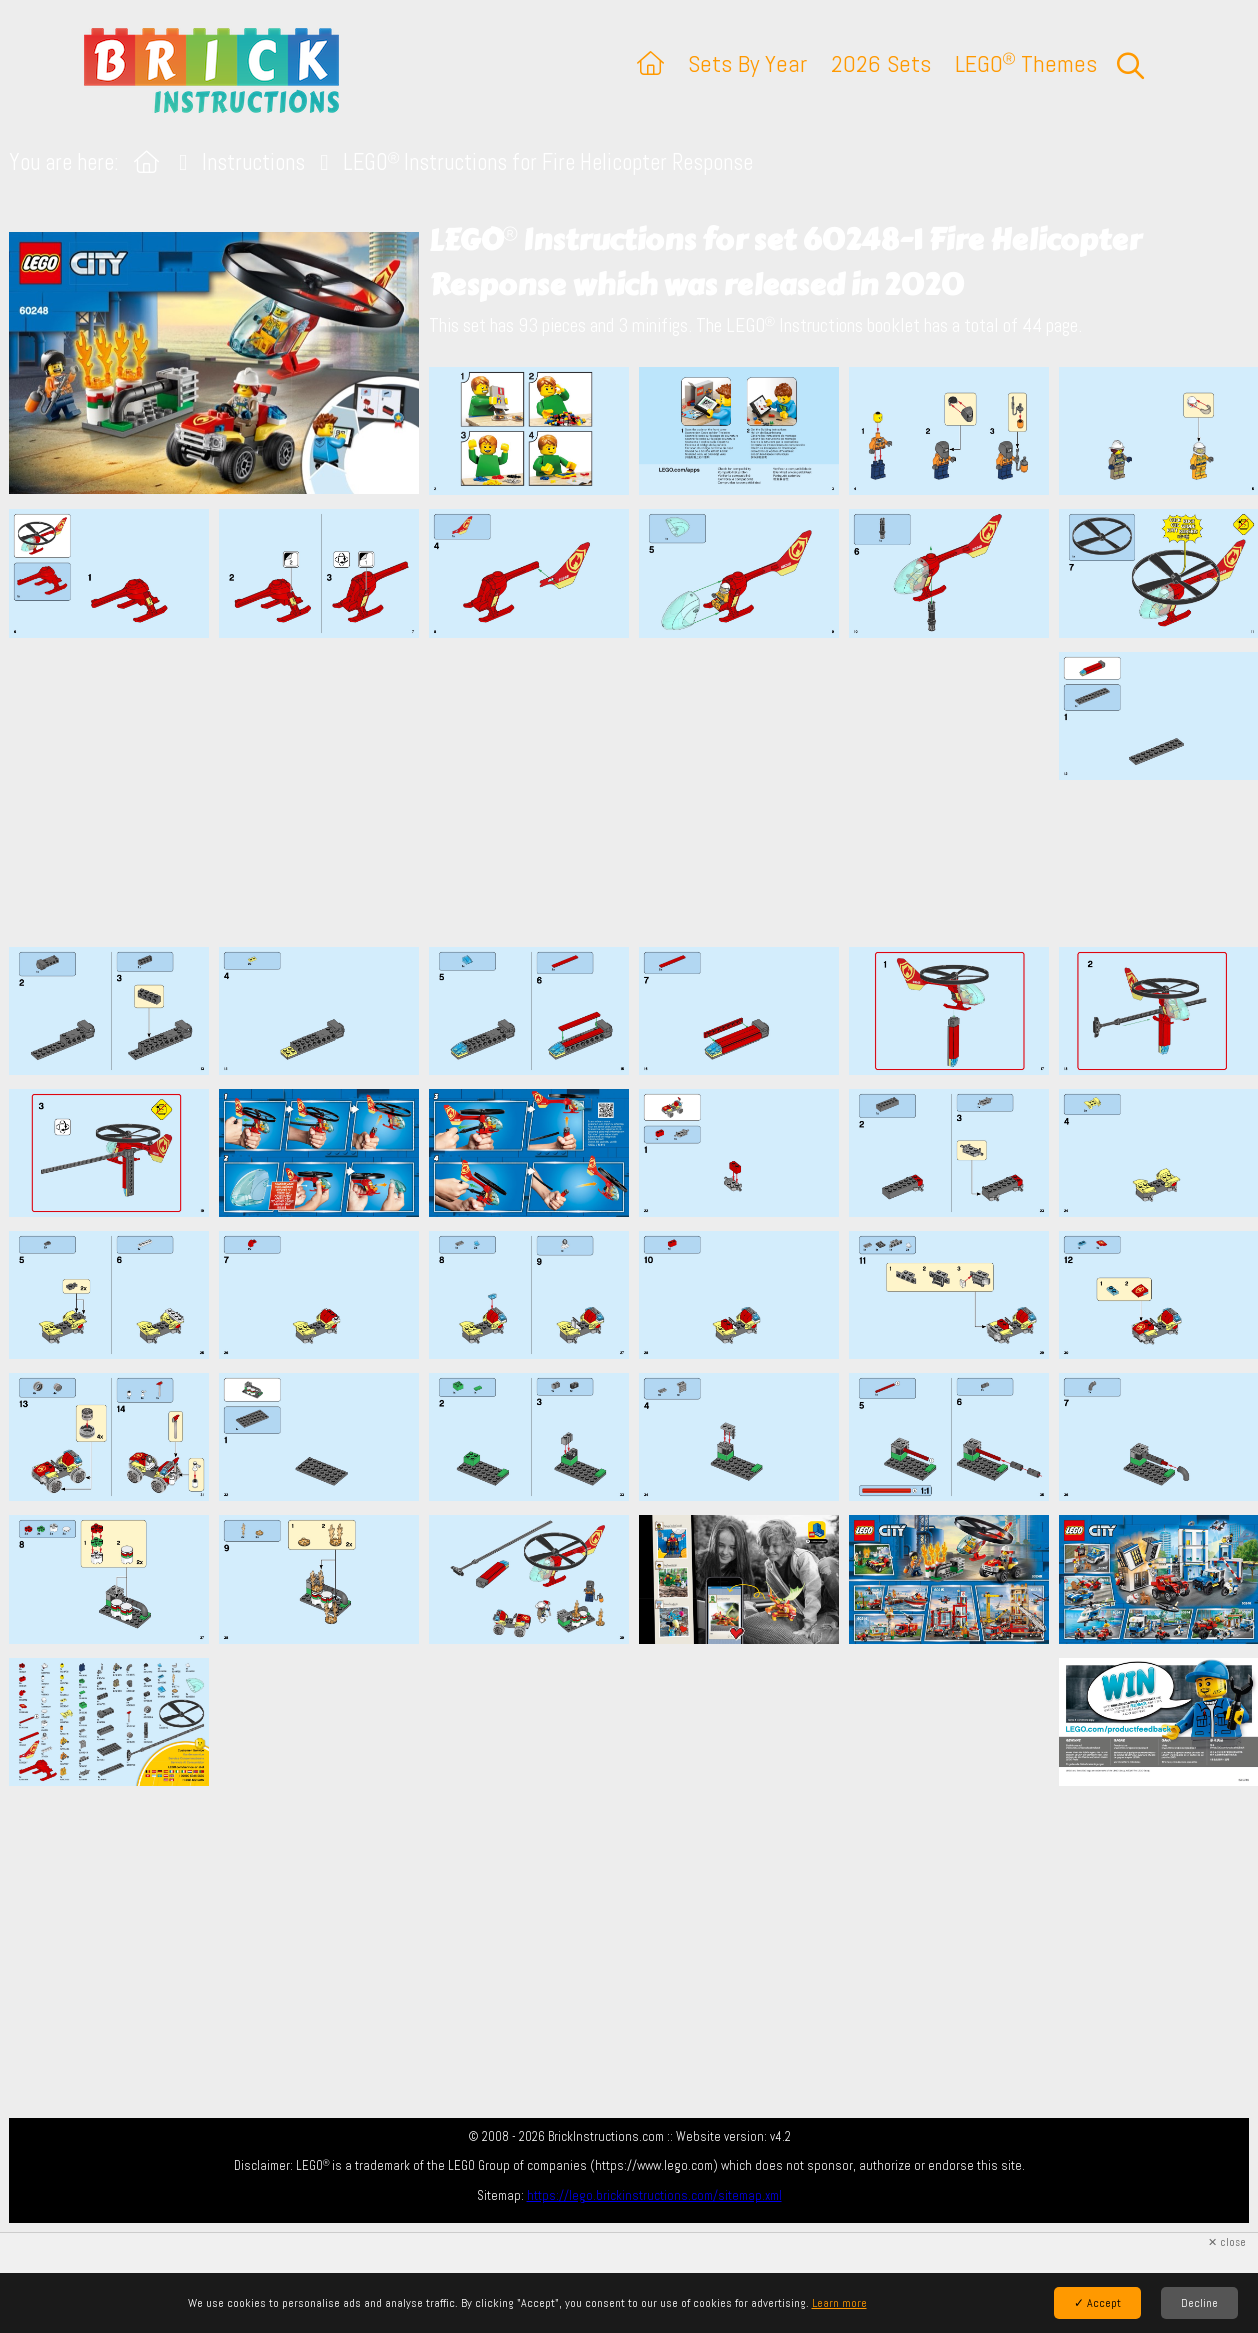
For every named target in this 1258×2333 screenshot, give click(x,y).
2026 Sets (881, 63)
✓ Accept (1097, 2303)
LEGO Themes (1026, 63)
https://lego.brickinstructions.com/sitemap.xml (654, 2195)
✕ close (1227, 2242)
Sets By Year (747, 63)
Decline (1199, 2303)
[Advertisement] (639, 792)
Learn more (839, 2303)
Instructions (253, 162)
